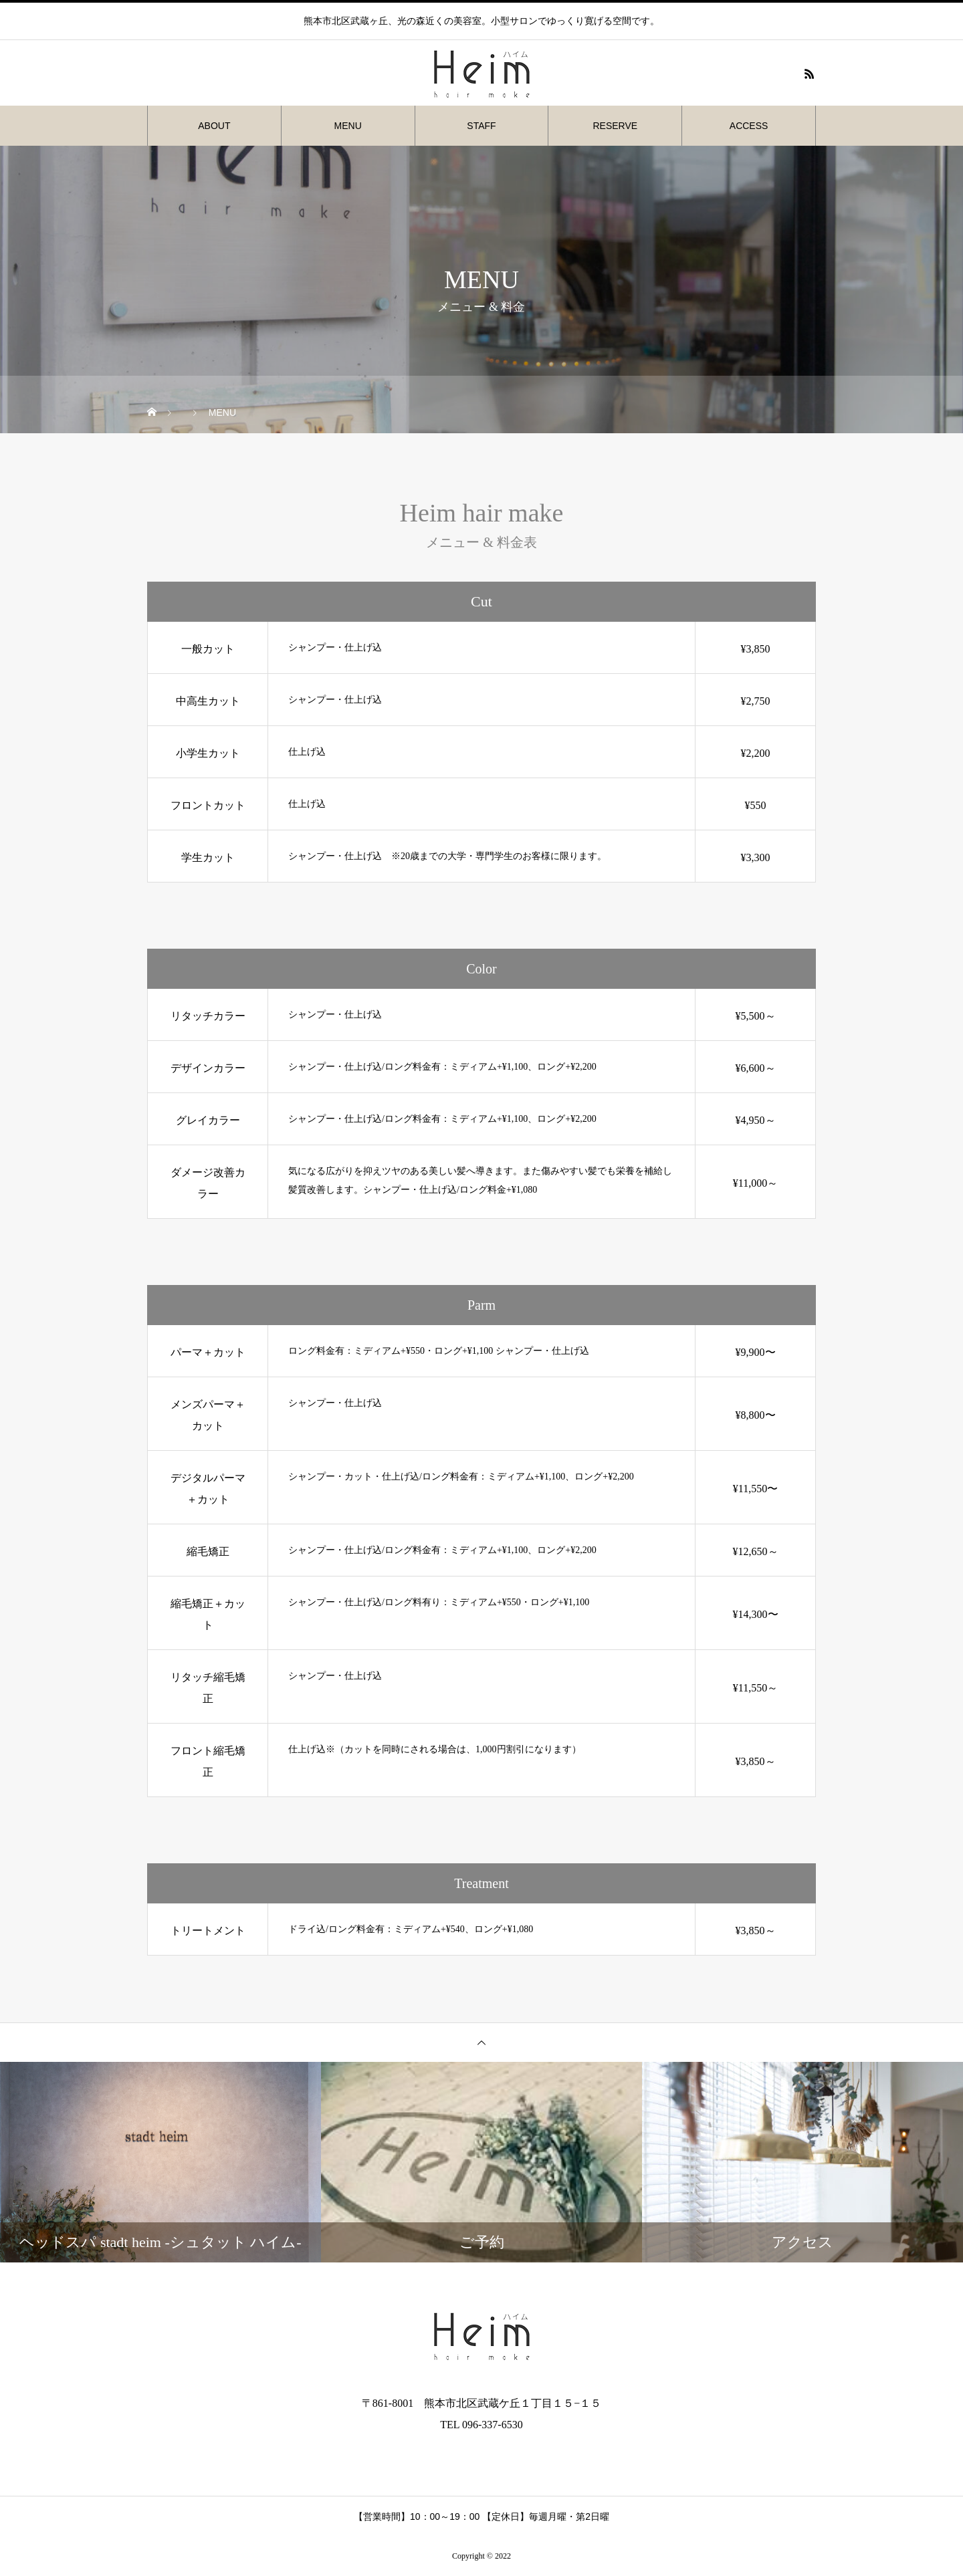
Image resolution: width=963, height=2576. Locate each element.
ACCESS (749, 125)
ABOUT (214, 125)
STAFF (481, 125)
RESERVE (615, 125)
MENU (348, 125)
